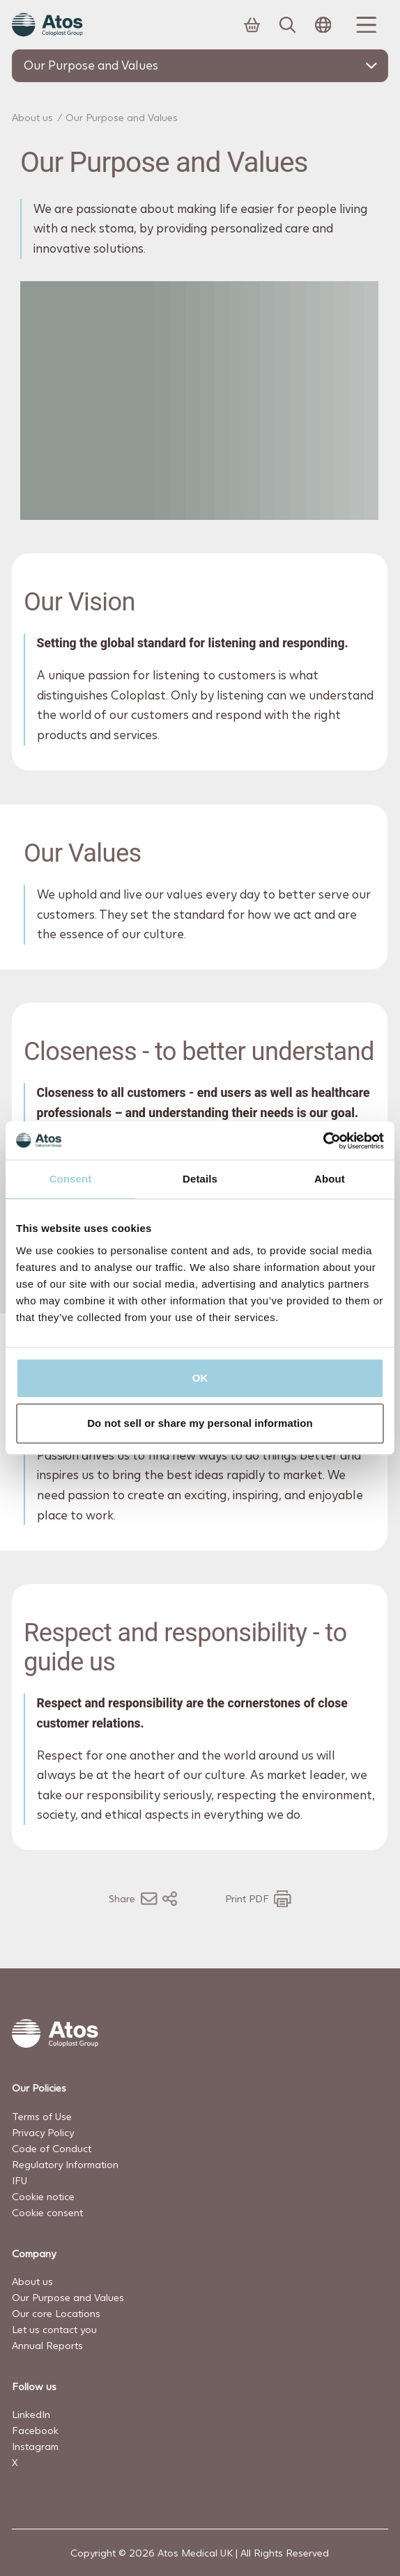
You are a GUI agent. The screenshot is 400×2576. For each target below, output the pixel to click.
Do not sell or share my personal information (200, 1423)
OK (200, 1378)
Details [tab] (200, 1179)
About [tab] (329, 1179)
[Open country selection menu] (323, 25)
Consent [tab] (70, 1179)
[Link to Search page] (287, 25)
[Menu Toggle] (364, 25)
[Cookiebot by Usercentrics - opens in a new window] (323, 1141)
